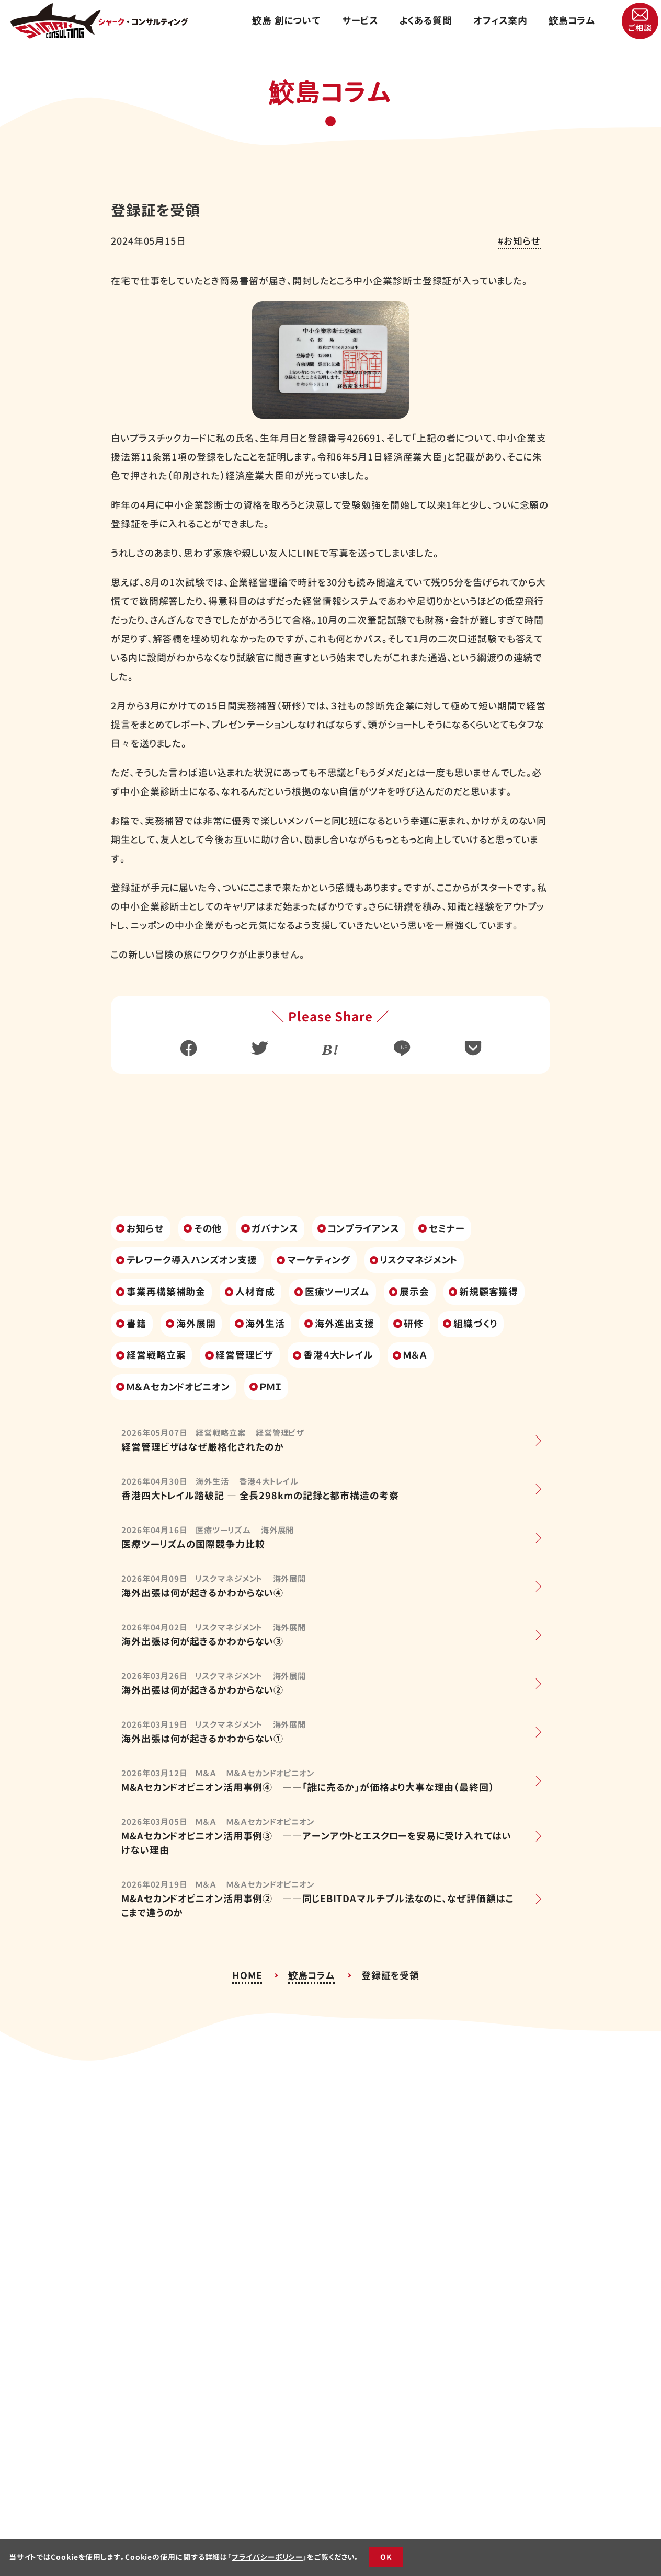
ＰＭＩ (271, 1387)
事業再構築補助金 (166, 1291)
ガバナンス (275, 1228)
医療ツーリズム (337, 1291)
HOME (247, 1975)
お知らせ (522, 241)
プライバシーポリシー (267, 2557)
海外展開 (196, 1323)
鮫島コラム (311, 1975)
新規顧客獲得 (488, 1291)
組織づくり (475, 1323)
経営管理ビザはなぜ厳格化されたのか (202, 1447)
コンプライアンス (363, 1228)
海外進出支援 (344, 1323)
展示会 (414, 1291)
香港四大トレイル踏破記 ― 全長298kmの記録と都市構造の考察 (260, 1495)
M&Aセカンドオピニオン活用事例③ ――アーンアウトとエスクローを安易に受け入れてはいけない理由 (316, 1843)
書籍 (136, 1323)
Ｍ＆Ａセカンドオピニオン (178, 1387)
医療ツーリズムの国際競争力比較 (193, 1544)
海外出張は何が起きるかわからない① (202, 1738)
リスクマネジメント (419, 1260)
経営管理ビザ (244, 1355)
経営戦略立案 (156, 1355)
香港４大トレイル (338, 1355)
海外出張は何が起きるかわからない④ (202, 1593)
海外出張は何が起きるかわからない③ (202, 1641)
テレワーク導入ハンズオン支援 (192, 1260)
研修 (414, 1323)
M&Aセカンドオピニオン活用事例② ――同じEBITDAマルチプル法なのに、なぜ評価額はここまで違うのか (317, 1905)
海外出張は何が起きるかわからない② (202, 1690)
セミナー (447, 1228)
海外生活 (265, 1323)
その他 (208, 1228)
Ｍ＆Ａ (415, 1355)
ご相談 (640, 27)
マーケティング (318, 1260)
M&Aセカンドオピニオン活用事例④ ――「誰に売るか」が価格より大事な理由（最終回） (307, 1787)
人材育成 (255, 1291)
